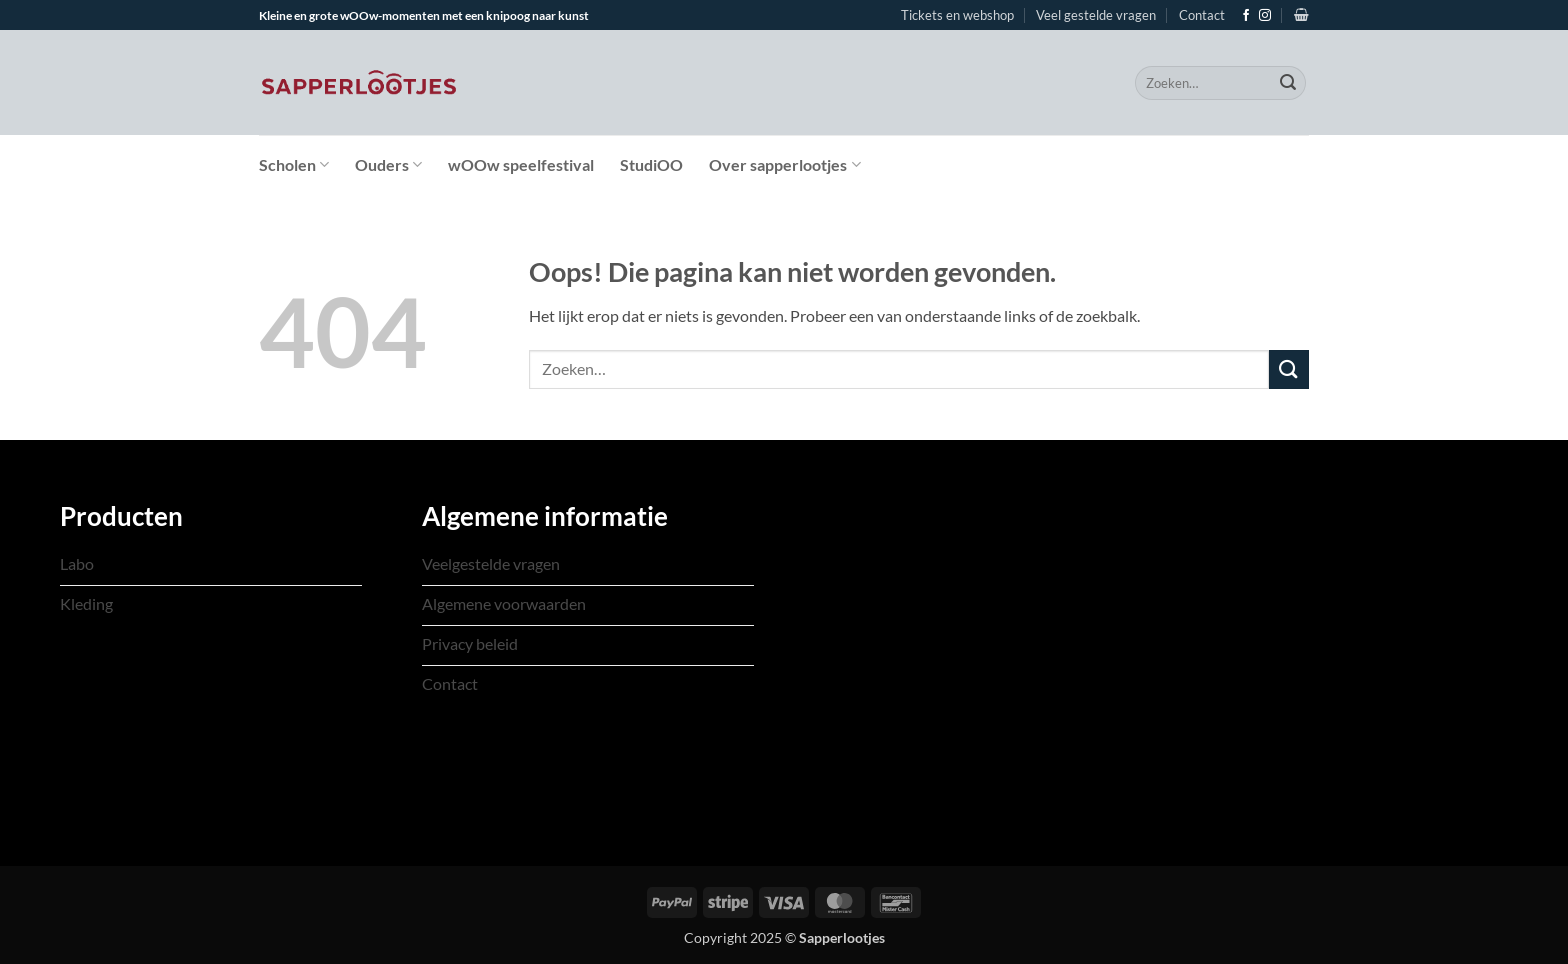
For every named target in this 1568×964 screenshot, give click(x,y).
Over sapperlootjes (784, 165)
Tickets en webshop (957, 15)
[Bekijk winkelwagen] (1301, 14)
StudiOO (651, 164)
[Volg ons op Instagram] (1265, 16)
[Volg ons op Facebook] (1246, 16)
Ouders (388, 165)
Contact (1202, 15)
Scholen (294, 165)
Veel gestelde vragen (1096, 15)
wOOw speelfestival (521, 164)
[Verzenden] (1288, 83)
